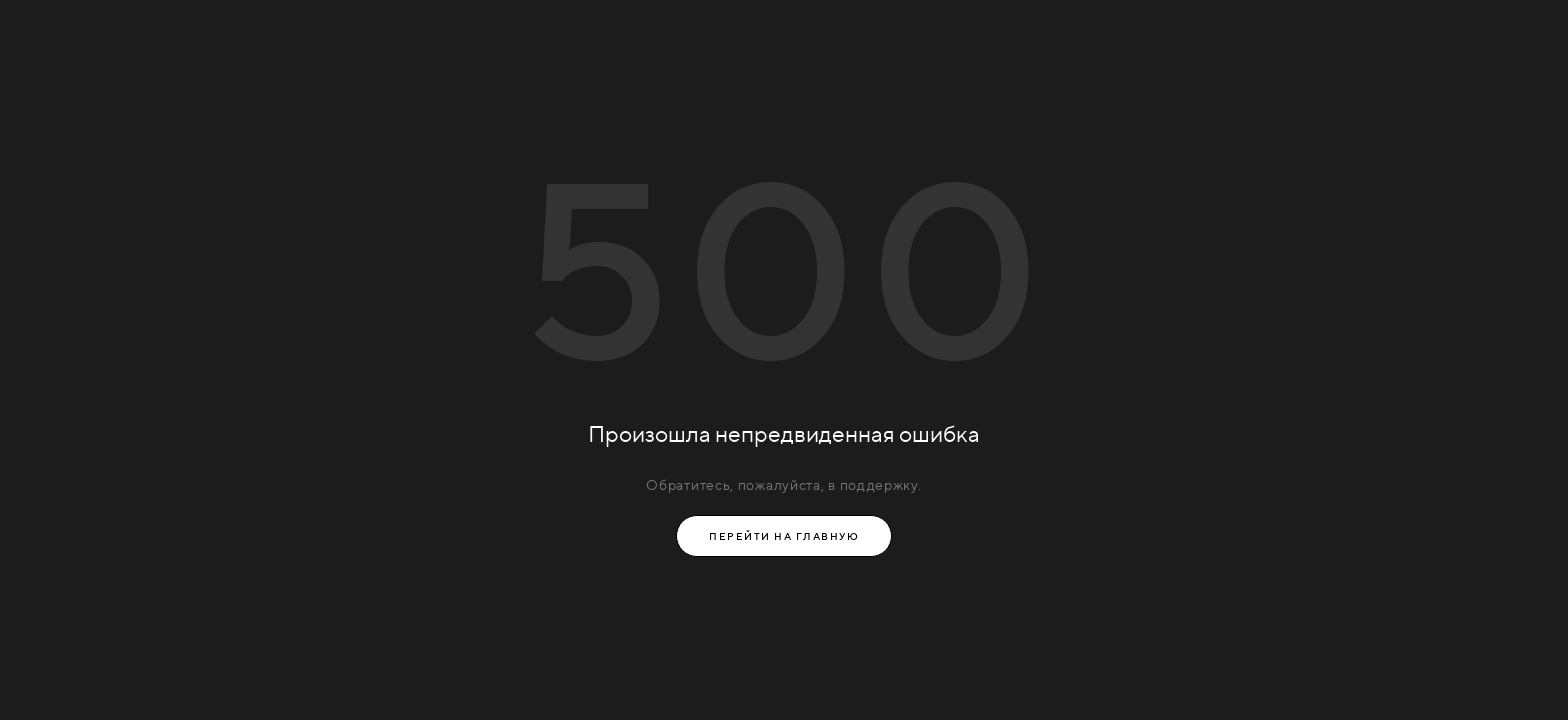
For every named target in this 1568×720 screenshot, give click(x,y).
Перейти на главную (784, 536)
